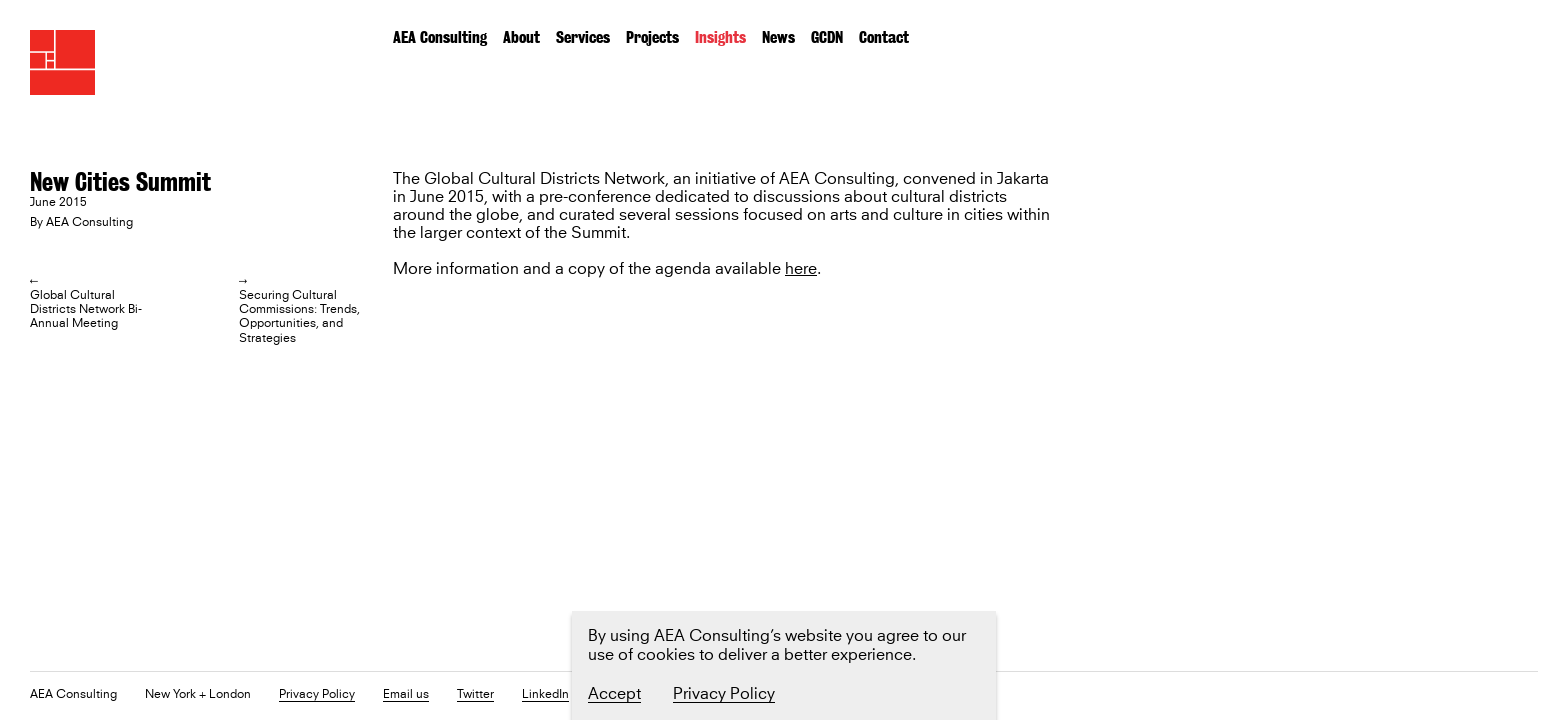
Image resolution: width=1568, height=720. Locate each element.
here (801, 269)
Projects (652, 37)
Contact (884, 37)
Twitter (475, 695)
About (521, 37)
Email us (406, 695)
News (778, 37)
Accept (614, 694)
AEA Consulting (440, 37)
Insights (720, 37)
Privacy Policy (317, 695)
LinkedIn (545, 695)
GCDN (827, 37)
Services (583, 37)
